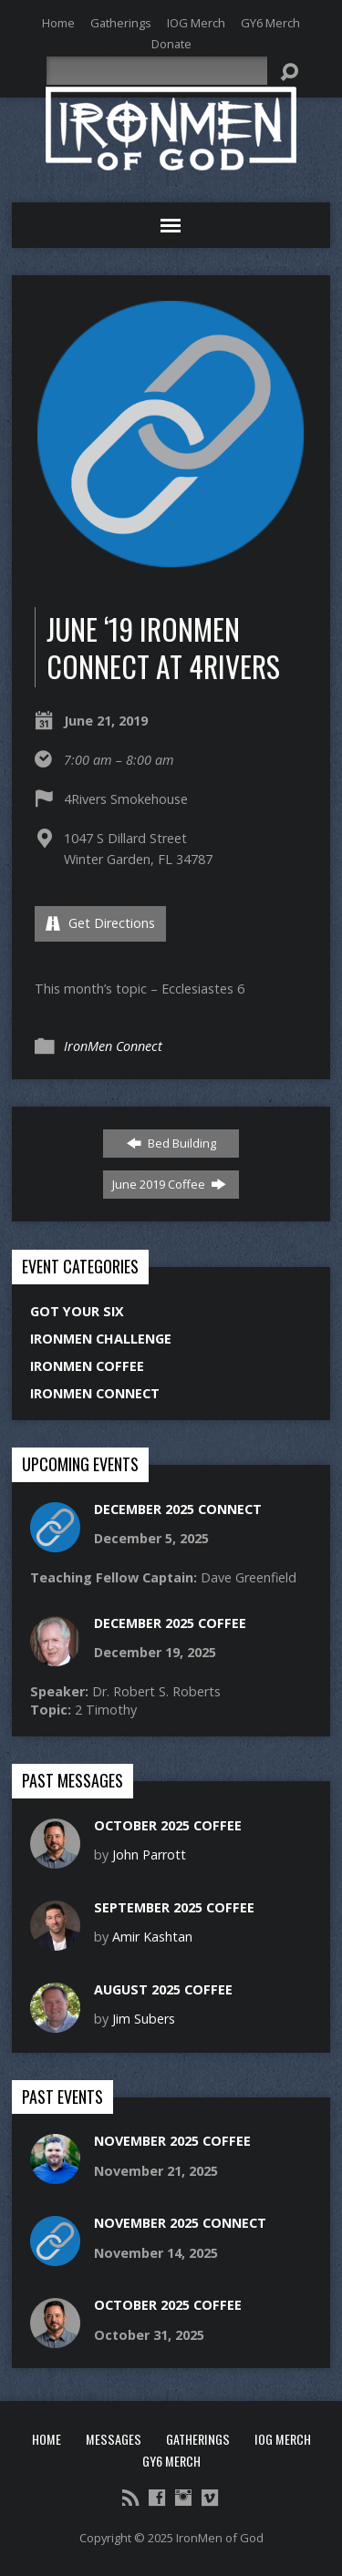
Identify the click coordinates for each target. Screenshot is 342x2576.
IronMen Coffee (87, 1366)
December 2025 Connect (178, 1509)
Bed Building (171, 1143)
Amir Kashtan (152, 1936)
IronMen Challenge (100, 1338)
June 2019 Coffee (169, 1184)
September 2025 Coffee (174, 1907)
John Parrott (149, 1854)
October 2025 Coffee (168, 1825)
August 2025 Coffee (163, 1989)
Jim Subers (143, 2018)
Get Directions (100, 923)
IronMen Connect (113, 1046)
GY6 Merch (270, 23)
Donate (171, 44)
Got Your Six (77, 1311)
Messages (113, 2438)
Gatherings (120, 23)
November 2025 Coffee (172, 2140)
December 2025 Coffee (170, 1623)
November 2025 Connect (180, 2222)
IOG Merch (196, 23)
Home (58, 23)
